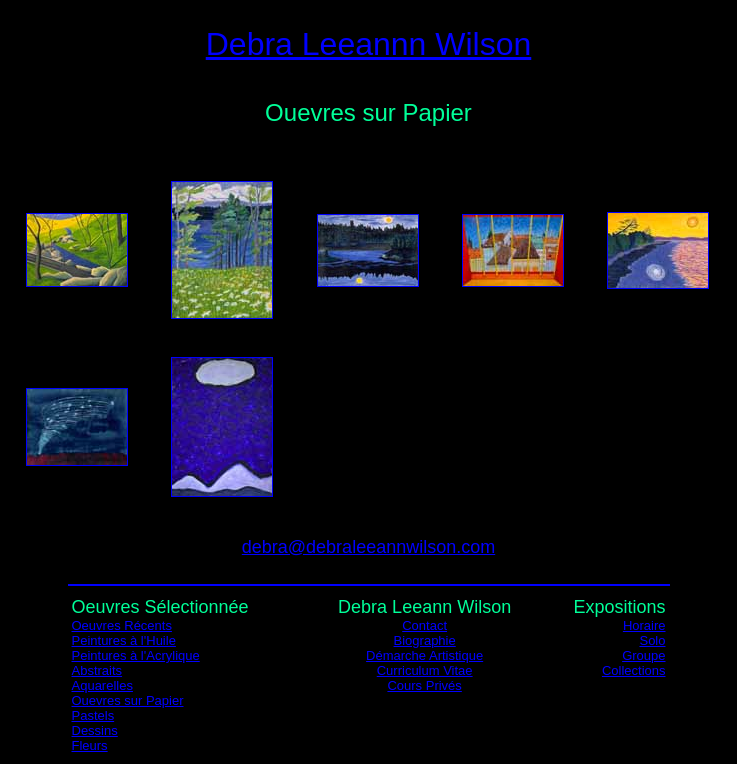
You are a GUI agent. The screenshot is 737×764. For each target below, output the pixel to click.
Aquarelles (102, 685)
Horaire (644, 625)
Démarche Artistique (424, 655)
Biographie (425, 640)
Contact (424, 625)
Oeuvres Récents (122, 625)
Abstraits (97, 670)
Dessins (95, 730)
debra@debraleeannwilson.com (368, 547)
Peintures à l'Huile (124, 640)
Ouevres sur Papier (128, 700)
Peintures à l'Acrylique (136, 655)
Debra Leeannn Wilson (369, 44)
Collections (634, 670)
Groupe (643, 655)
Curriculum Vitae (425, 670)
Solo (652, 640)
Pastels (93, 715)
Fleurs (90, 745)
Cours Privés (424, 685)
